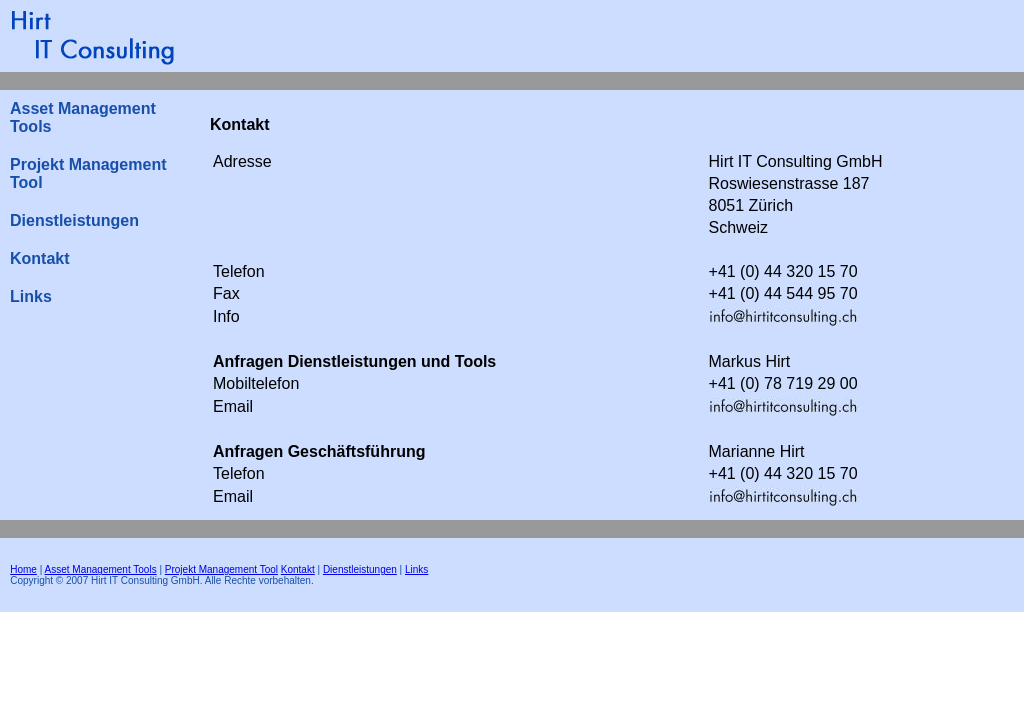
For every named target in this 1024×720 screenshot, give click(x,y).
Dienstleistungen (74, 220)
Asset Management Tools (83, 117)
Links (31, 296)
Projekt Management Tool (88, 173)
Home (23, 569)
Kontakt (40, 258)
